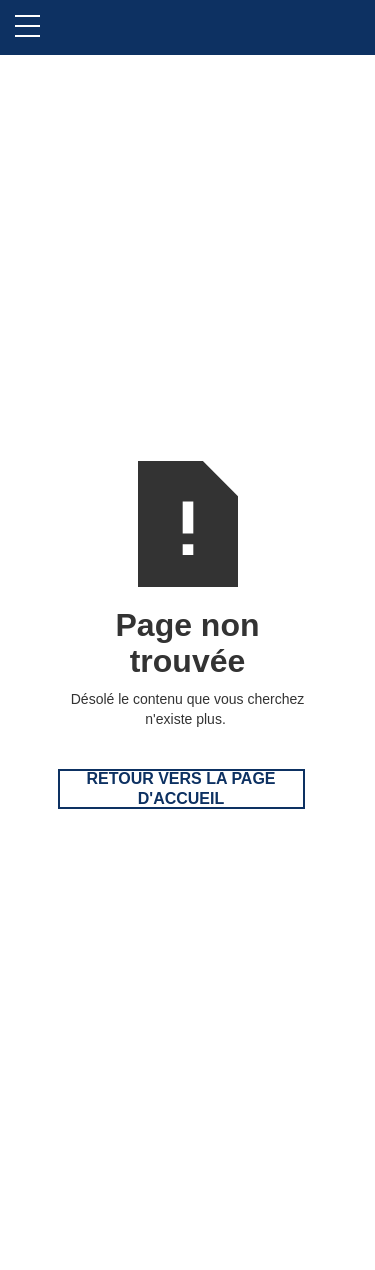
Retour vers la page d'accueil (180, 788)
